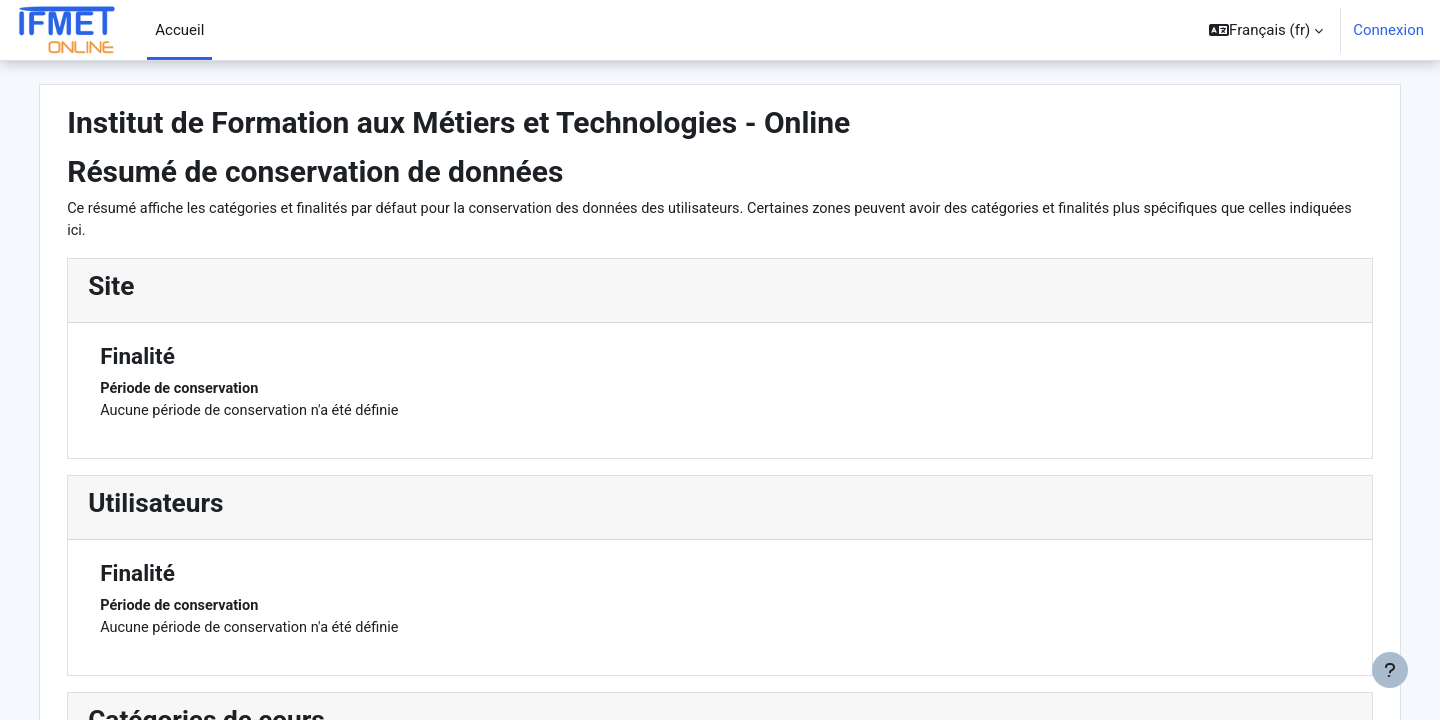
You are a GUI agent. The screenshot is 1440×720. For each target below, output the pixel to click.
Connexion (1388, 30)
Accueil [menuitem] (179, 30)
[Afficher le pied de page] (1390, 670)
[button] (1266, 30)
